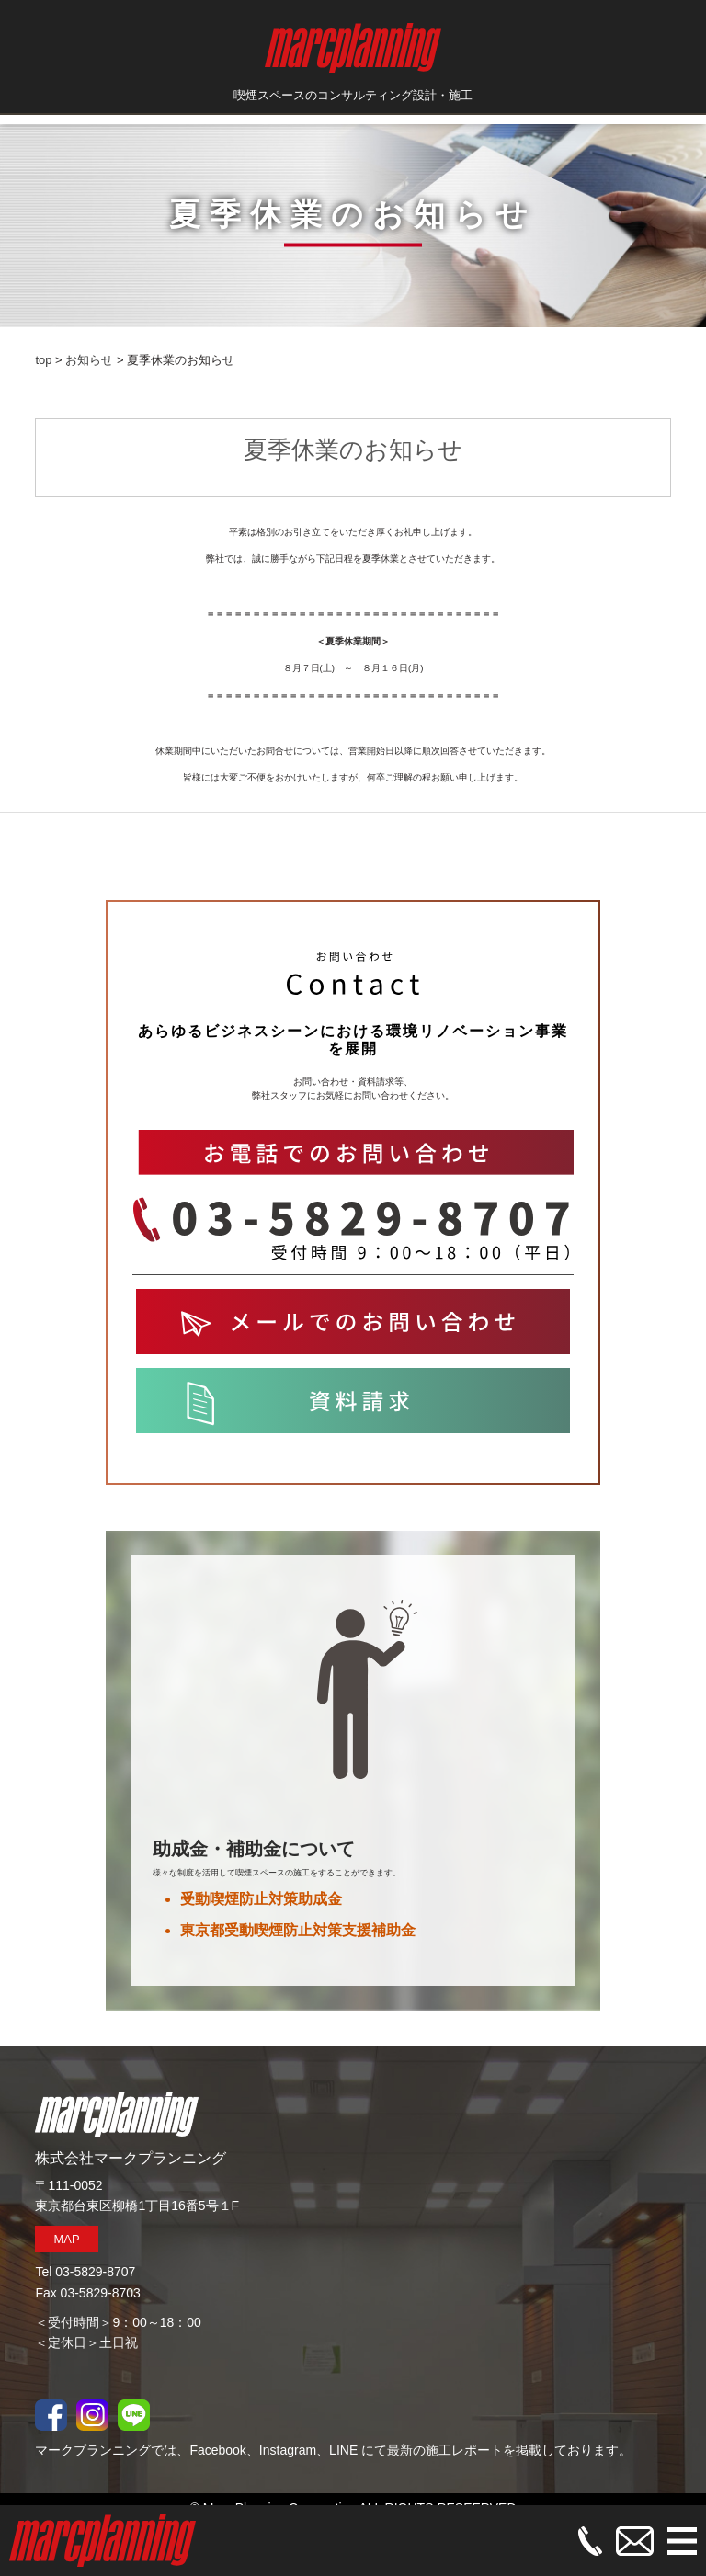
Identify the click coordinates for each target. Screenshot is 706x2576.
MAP (66, 2239)
